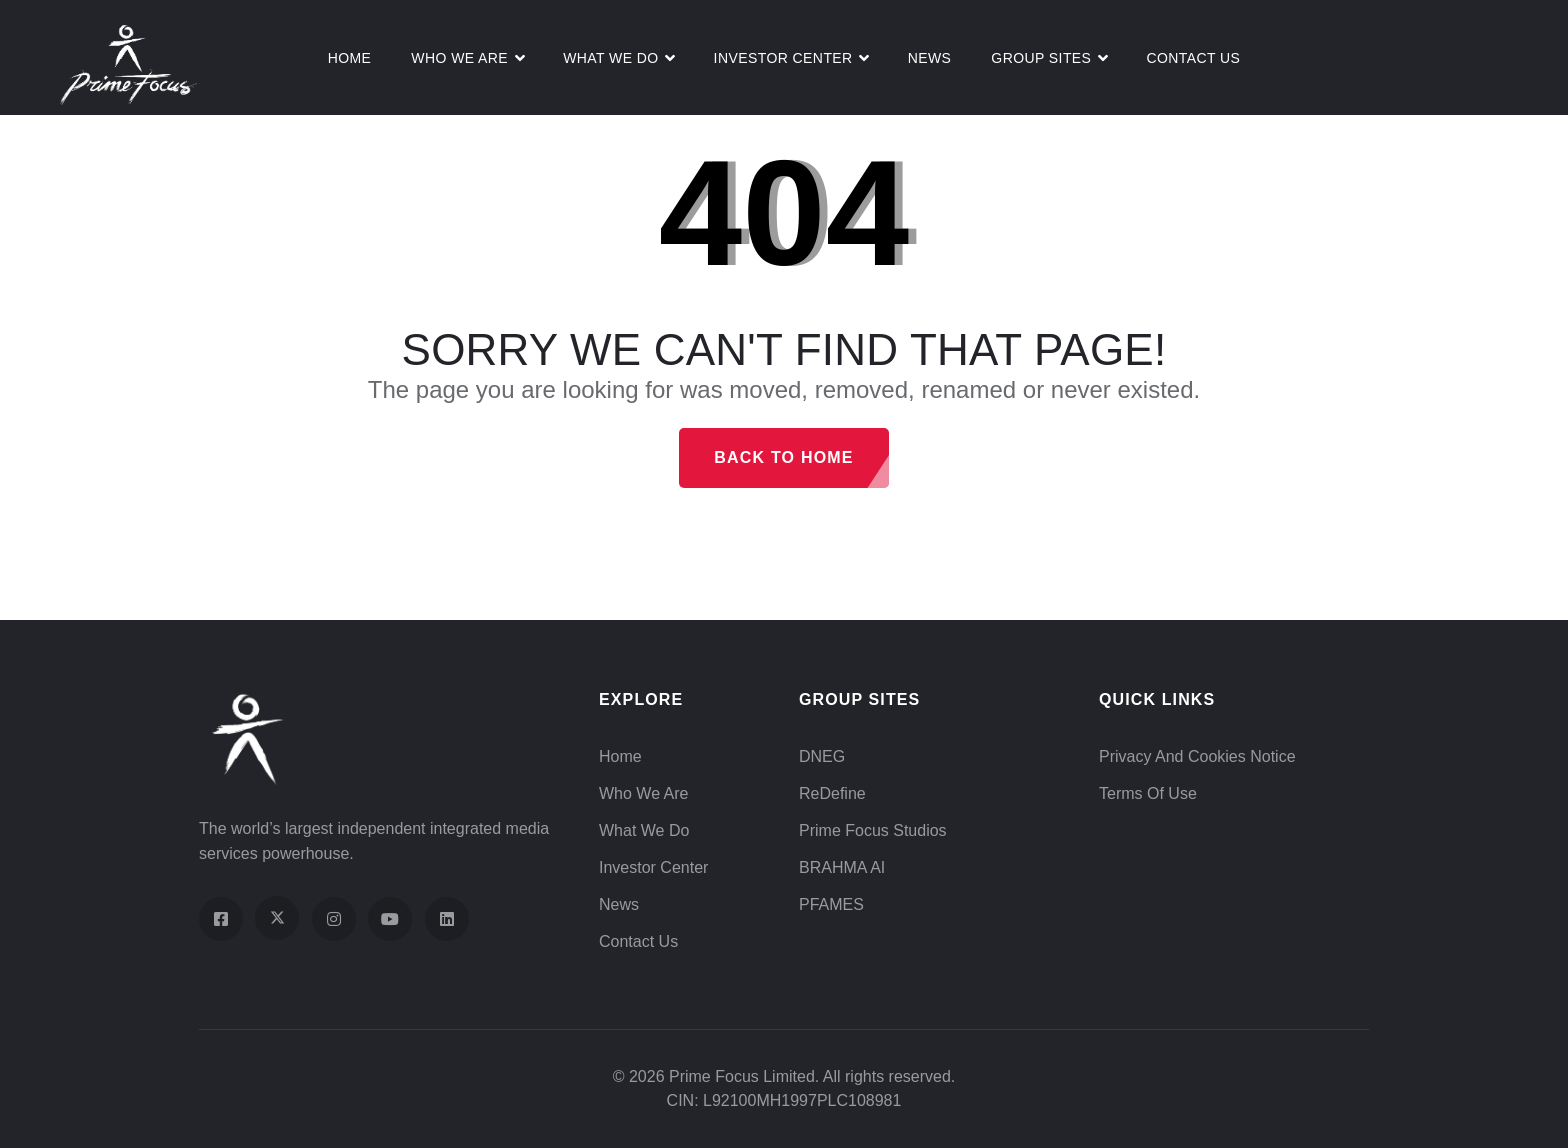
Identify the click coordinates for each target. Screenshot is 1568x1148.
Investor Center (783, 58)
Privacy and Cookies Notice (1197, 756)
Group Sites (1041, 58)
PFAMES (831, 904)
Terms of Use (1148, 793)
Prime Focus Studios (873, 830)
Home (350, 58)
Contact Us (1193, 58)
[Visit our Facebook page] (221, 919)
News (930, 58)
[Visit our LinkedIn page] (447, 919)
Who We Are (459, 58)
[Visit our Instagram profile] (334, 919)
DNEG (822, 756)
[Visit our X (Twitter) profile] (277, 918)
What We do (610, 58)
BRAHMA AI (842, 867)
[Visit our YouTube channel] (390, 919)
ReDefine (832, 793)
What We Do (644, 830)
